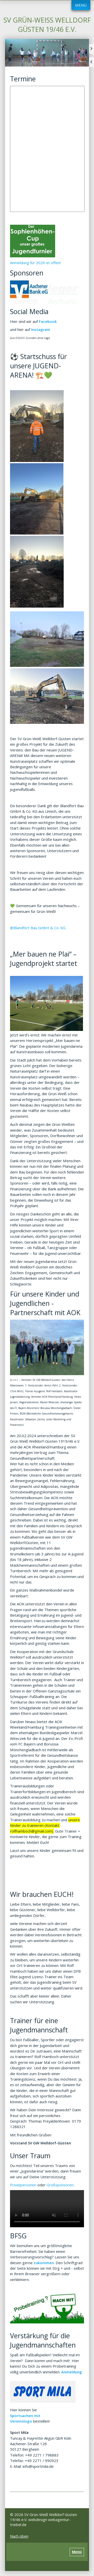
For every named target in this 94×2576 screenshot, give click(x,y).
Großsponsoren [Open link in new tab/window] (60, 2184)
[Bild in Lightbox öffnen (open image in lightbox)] (47, 289)
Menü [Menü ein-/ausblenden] (80, 5)
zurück (91, 62)
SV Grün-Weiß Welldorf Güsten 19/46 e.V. (47, 24)
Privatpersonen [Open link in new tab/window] (23, 2184)
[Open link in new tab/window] (48, 321)
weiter (91, 49)
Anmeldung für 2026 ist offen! (35, 262)
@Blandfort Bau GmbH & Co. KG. (38, 927)
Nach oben (19, 2536)
